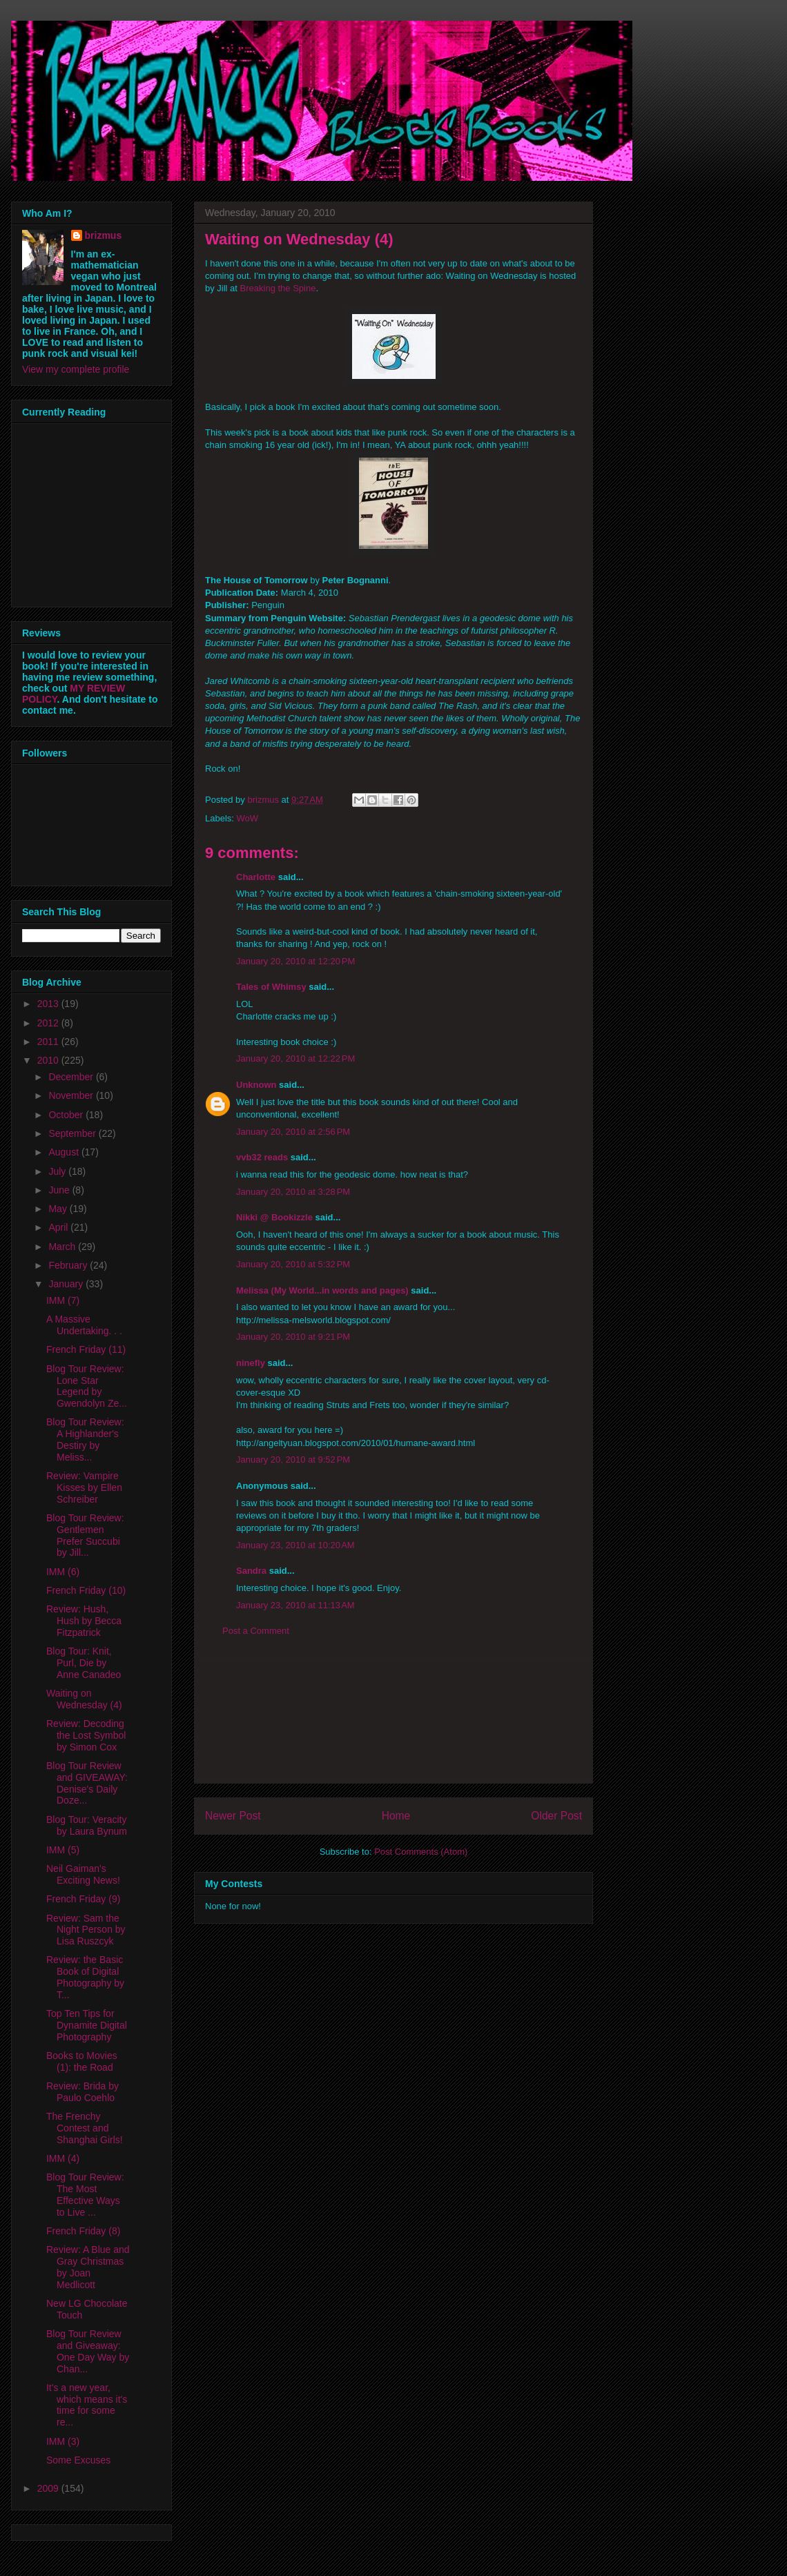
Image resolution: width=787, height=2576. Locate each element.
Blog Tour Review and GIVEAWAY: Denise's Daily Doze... (87, 1783)
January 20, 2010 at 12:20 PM (295, 961)
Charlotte (255, 877)
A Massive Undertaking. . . (84, 1325)
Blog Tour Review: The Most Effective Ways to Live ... (85, 2194)
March (63, 1246)
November (71, 1095)
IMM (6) (62, 1571)
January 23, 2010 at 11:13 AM (295, 1605)
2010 (49, 1060)
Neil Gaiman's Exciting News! (83, 1874)
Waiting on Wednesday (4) (84, 1699)
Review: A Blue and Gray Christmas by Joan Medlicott (88, 2267)
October (67, 1114)
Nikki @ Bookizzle (274, 1217)
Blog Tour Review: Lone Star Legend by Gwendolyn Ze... (86, 1386)
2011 (49, 1041)
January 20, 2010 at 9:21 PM (293, 1336)
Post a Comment (255, 1631)
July (58, 1171)
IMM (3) (62, 2441)
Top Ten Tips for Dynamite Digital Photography (86, 2025)
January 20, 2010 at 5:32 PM (293, 1264)
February (69, 1265)
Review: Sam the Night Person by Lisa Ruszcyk (86, 1930)
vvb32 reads (262, 1157)
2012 (49, 1022)
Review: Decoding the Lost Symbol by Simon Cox (86, 1735)
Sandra (251, 1570)
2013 (49, 1003)
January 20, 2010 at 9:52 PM (293, 1459)
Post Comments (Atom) (420, 1851)
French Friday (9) (83, 1898)
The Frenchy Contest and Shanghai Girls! (84, 2128)
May (58, 1208)
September (73, 1133)
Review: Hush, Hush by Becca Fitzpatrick (84, 1620)
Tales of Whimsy (271, 987)
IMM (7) (62, 1300)
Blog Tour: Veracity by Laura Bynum (86, 1825)
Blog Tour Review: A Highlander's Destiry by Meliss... (85, 1439)
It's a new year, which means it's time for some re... (86, 2405)
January (67, 1283)
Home (396, 1816)
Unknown (256, 1085)
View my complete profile (75, 369)
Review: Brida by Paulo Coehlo (82, 2091)
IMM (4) (62, 2158)
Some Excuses (78, 2460)
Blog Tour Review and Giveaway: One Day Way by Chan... (87, 2351)
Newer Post (233, 1816)
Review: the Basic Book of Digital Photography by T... (85, 1977)
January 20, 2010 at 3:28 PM (293, 1192)
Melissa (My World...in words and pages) (322, 1290)
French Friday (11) (86, 1349)
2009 (49, 2488)
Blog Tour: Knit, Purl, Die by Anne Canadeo (83, 1663)
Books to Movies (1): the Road (81, 2061)
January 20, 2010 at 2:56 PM (293, 1131)
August (64, 1152)
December (71, 1076)
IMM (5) (62, 1849)
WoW (248, 818)
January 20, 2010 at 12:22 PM (295, 1058)
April (59, 1227)
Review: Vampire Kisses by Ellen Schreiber (84, 1487)
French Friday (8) (83, 2230)
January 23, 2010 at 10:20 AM (295, 1545)
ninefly (250, 1363)
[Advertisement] (393, 1721)
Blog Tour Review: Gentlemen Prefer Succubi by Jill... (85, 1535)
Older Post (556, 1816)
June (60, 1190)
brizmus (103, 235)
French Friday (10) (86, 1590)
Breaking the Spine (278, 288)
